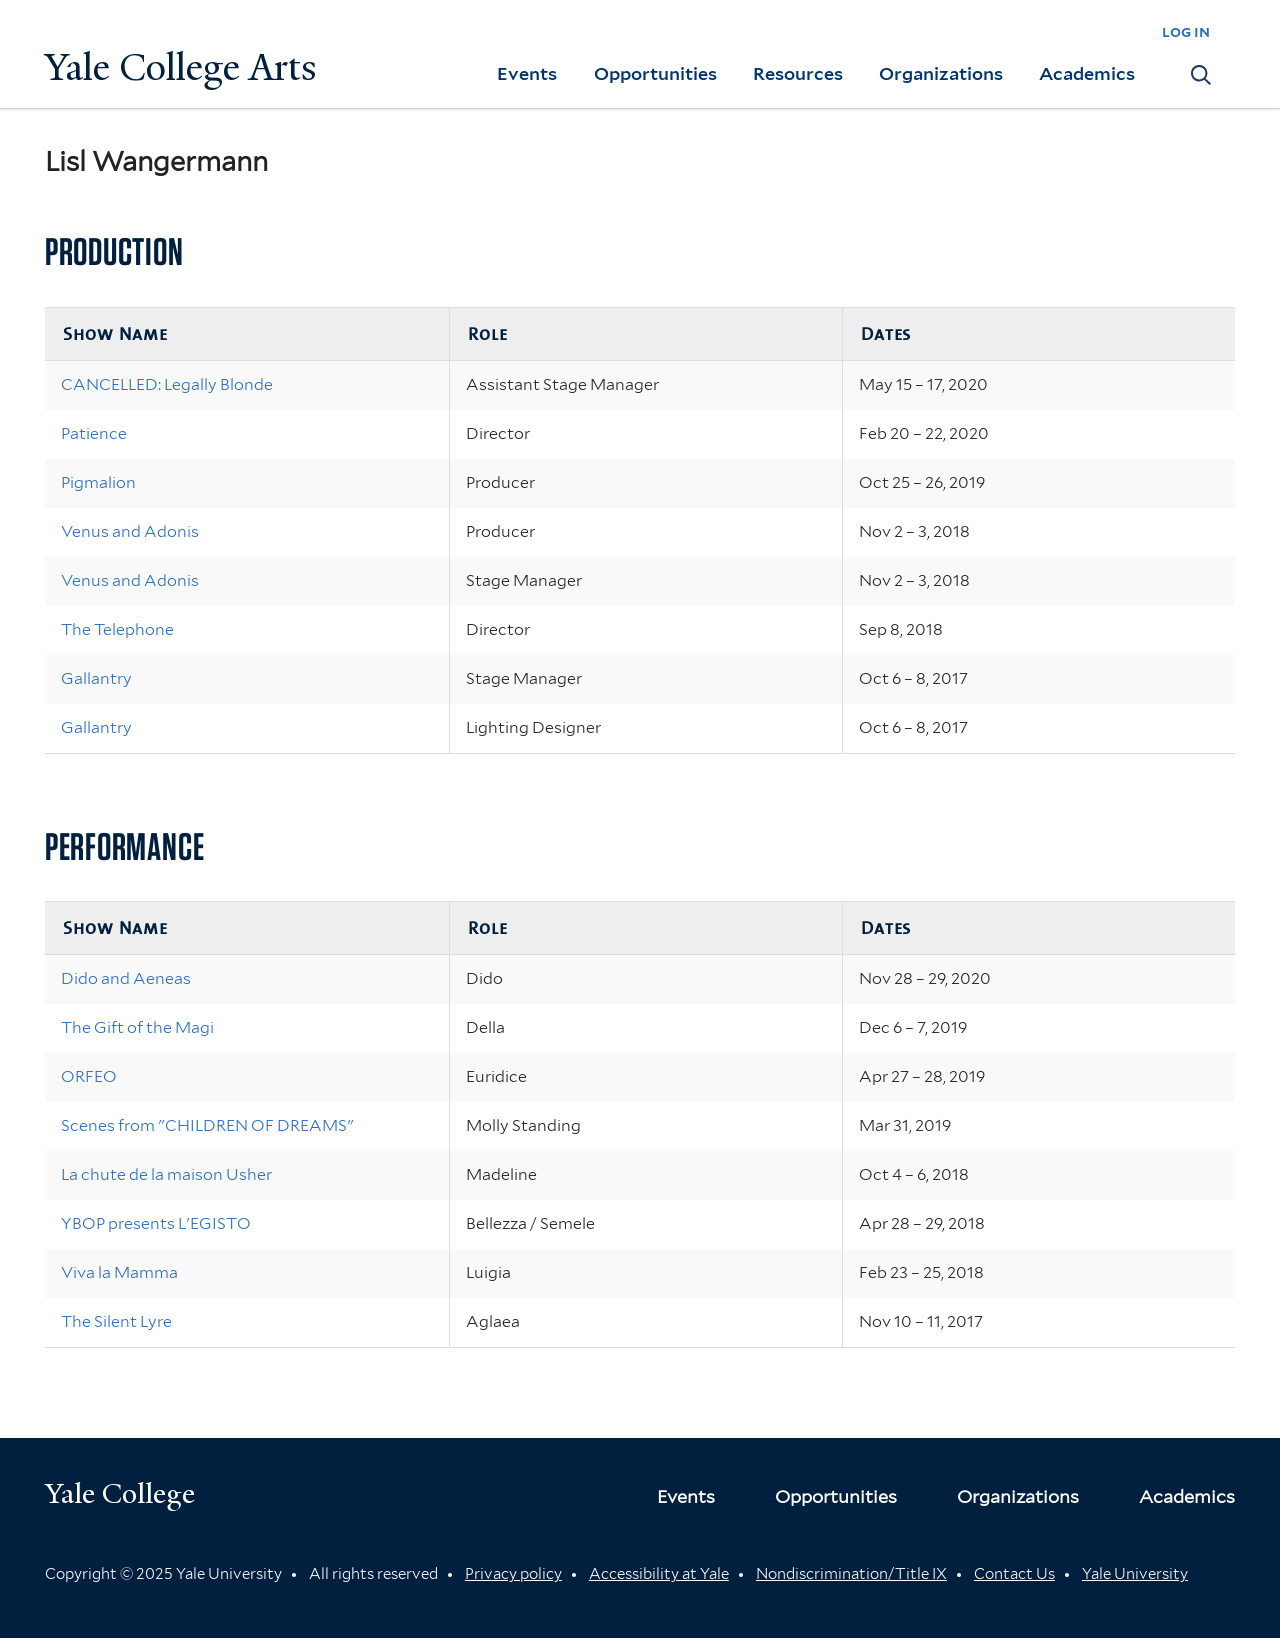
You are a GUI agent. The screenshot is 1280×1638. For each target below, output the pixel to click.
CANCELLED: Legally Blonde (167, 384)
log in (1186, 31)
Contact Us (1014, 1574)
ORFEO (89, 1076)
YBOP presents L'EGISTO (156, 1223)
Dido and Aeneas (126, 978)
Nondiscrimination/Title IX (851, 1574)
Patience (94, 433)
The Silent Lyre (116, 1321)
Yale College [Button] (120, 1493)
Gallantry (96, 678)
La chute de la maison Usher (166, 1174)
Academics (1087, 73)
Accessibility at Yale (659, 1574)
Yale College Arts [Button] (181, 67)
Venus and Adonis (130, 531)
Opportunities (655, 73)
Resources (798, 73)
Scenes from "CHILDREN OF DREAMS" (207, 1125)
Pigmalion (98, 482)
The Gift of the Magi (137, 1027)
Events (527, 73)
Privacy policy (513, 1574)
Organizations (941, 73)
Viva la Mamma (119, 1272)
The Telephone (117, 629)
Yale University (1135, 1574)
